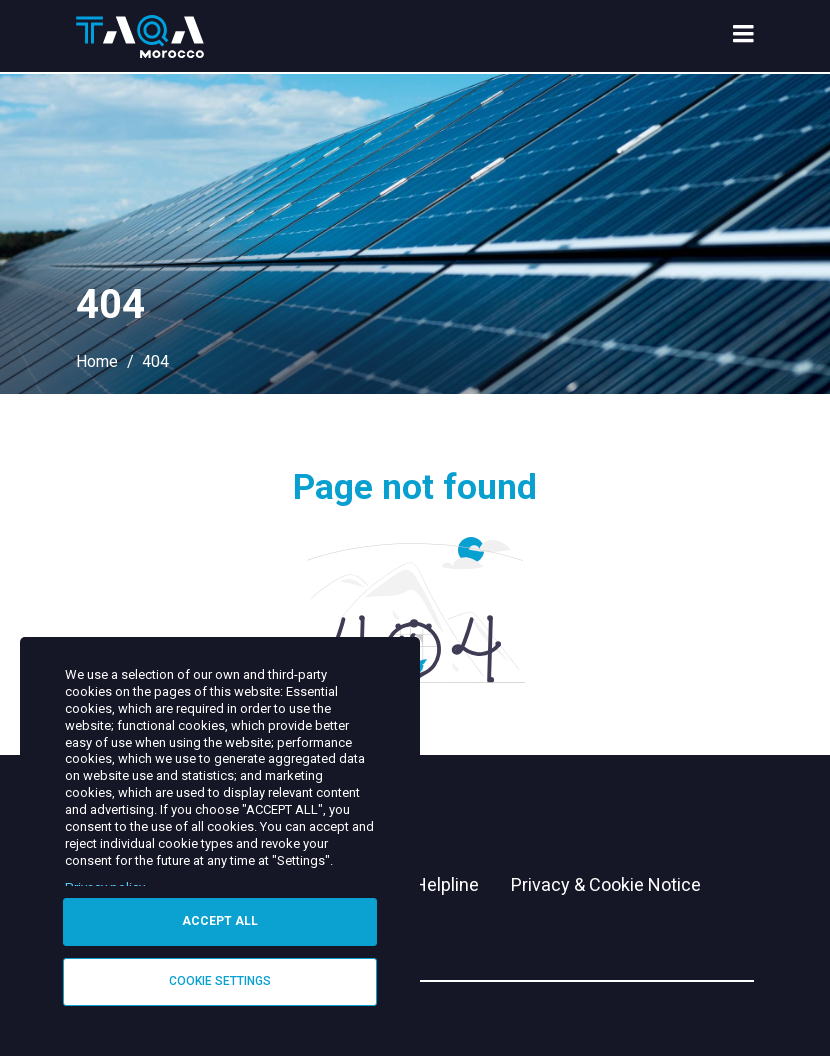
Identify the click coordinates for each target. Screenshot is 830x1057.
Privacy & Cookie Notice (606, 884)
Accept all (220, 921)
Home (97, 361)
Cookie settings (220, 981)
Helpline (446, 884)
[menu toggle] (743, 36)
